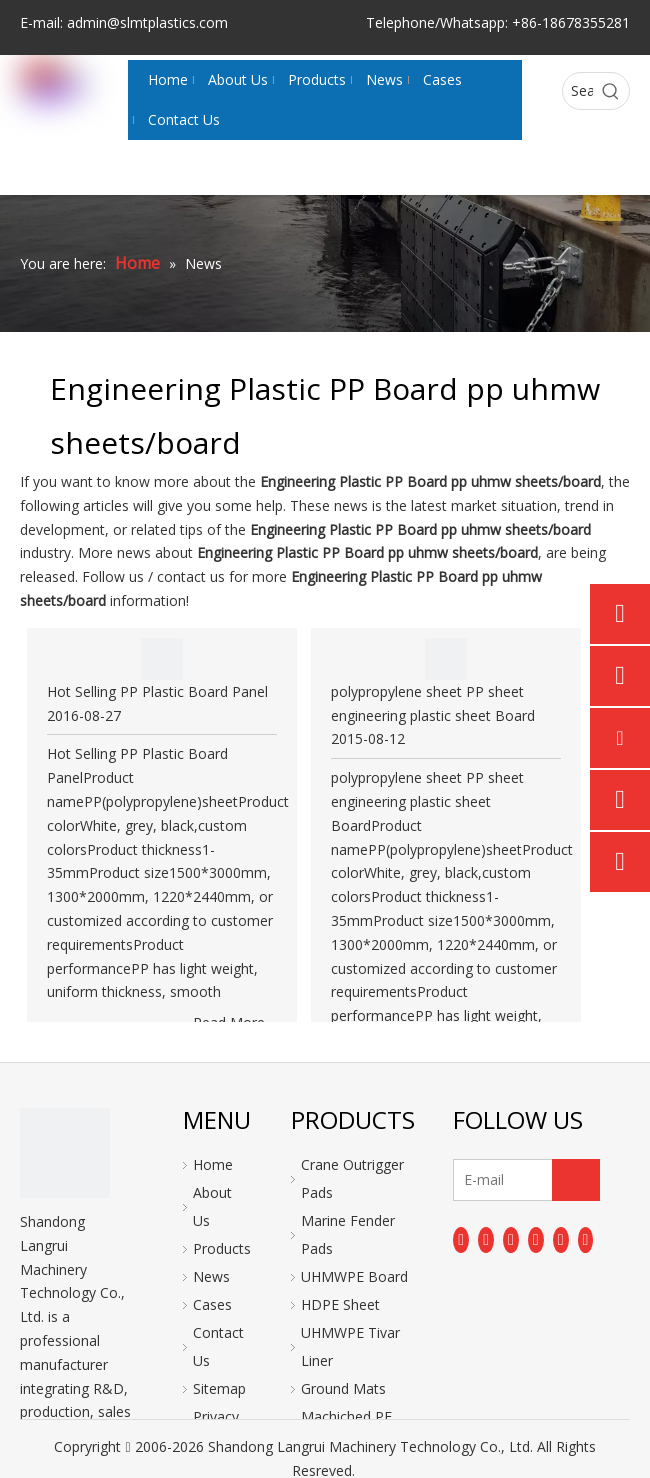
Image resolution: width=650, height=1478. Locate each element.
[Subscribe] (576, 1180)
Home (213, 1164)
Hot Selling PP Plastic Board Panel (157, 691)
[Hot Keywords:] (611, 91)
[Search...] (578, 91)
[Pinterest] (586, 1240)
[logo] (65, 1153)
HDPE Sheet (340, 1304)
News (211, 1276)
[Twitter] (511, 1240)
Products (222, 1248)
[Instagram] (561, 1240)
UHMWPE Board (354, 1276)
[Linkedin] (486, 1240)
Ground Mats (343, 1388)
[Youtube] (536, 1240)
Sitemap (219, 1388)
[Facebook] (461, 1240)
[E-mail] (519, 1180)
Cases (212, 1304)
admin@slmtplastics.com (147, 22)
